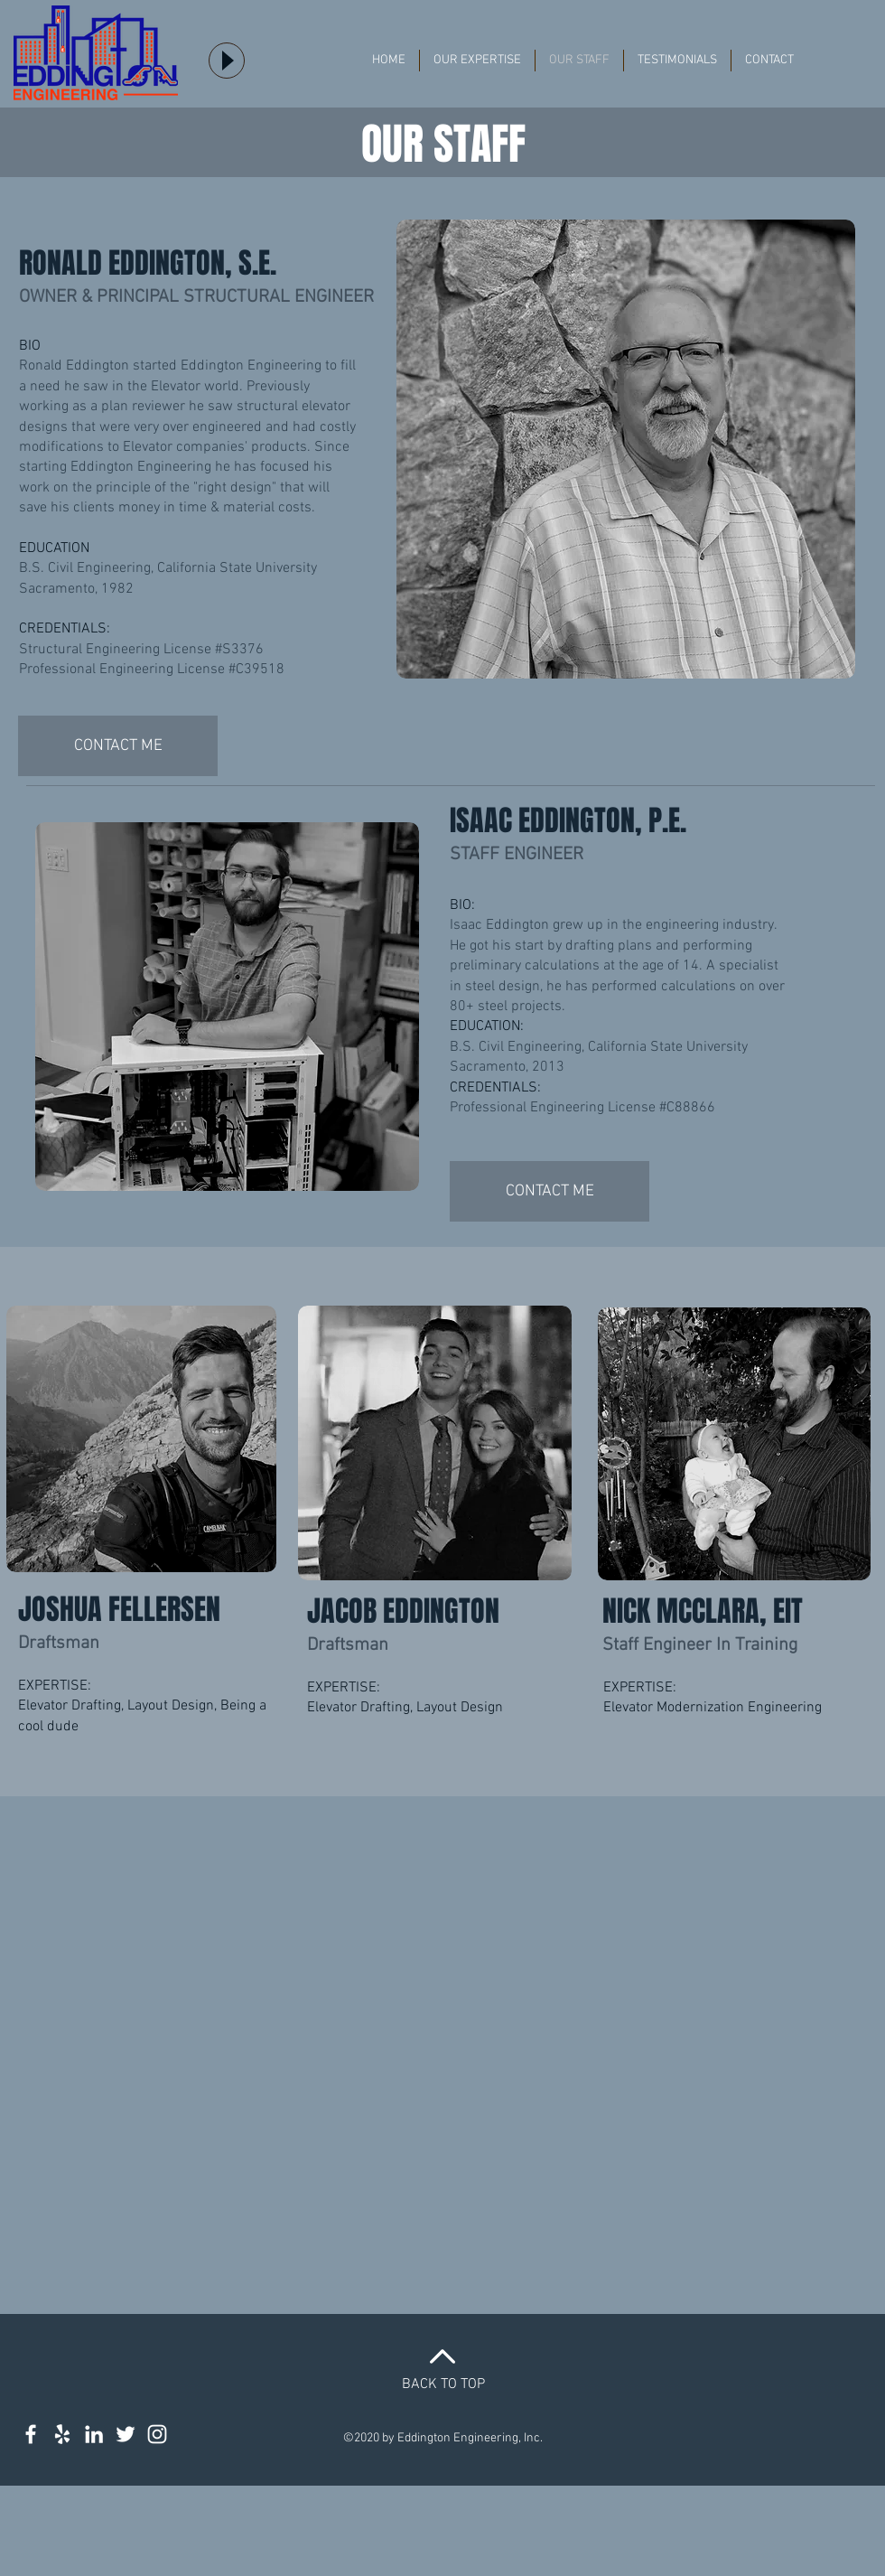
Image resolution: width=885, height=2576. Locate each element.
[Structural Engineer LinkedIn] (94, 2434)
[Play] (227, 60)
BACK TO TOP (443, 2384)
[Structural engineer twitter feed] (125, 2434)
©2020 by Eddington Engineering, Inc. (443, 2438)
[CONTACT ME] (118, 746)
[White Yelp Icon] (62, 2434)
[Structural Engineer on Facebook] (30, 2434)
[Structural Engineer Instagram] (157, 2434)
